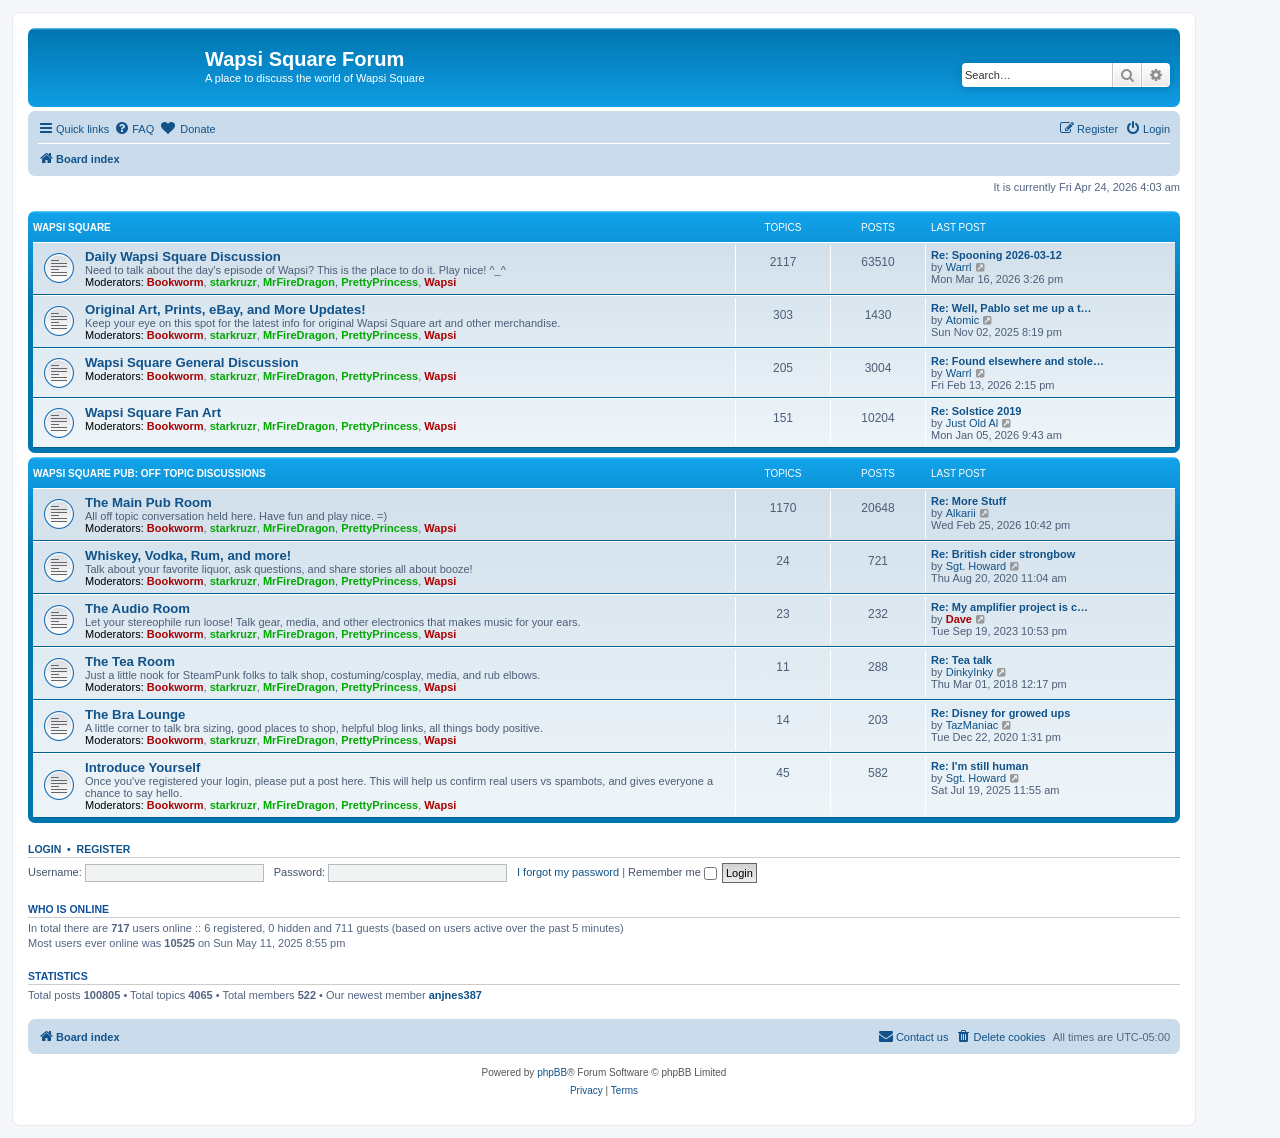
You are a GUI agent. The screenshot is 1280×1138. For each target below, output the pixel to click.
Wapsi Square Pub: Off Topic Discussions (149, 473)
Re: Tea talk (961, 660)
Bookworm (175, 282)
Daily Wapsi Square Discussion (183, 256)
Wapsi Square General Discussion (192, 362)
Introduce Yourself (142, 767)
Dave (959, 619)
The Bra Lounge (135, 714)
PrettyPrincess (379, 282)
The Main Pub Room (148, 502)
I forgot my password (568, 872)
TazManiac (972, 725)
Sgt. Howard (976, 566)
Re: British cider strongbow (1003, 554)
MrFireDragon (299, 282)
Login (44, 849)
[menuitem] (134, 129)
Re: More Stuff (968, 501)
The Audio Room (137, 608)
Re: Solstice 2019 (976, 411)
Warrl (959, 267)
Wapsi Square (72, 227)
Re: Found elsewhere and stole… (1017, 361)
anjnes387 (455, 995)
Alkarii (961, 513)
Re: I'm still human (979, 766)
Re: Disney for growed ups (1000, 713)
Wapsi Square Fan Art (153, 412)
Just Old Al (972, 423)
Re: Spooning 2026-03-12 (996, 255)
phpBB (552, 1072)
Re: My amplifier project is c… (1009, 607)
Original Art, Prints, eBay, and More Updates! (225, 309)
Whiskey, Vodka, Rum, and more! (188, 555)
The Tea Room (130, 661)
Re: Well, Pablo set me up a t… (1011, 308)
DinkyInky (970, 672)
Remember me (672, 872)
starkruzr (233, 282)
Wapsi (440, 282)
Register (104, 849)
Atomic (963, 320)
